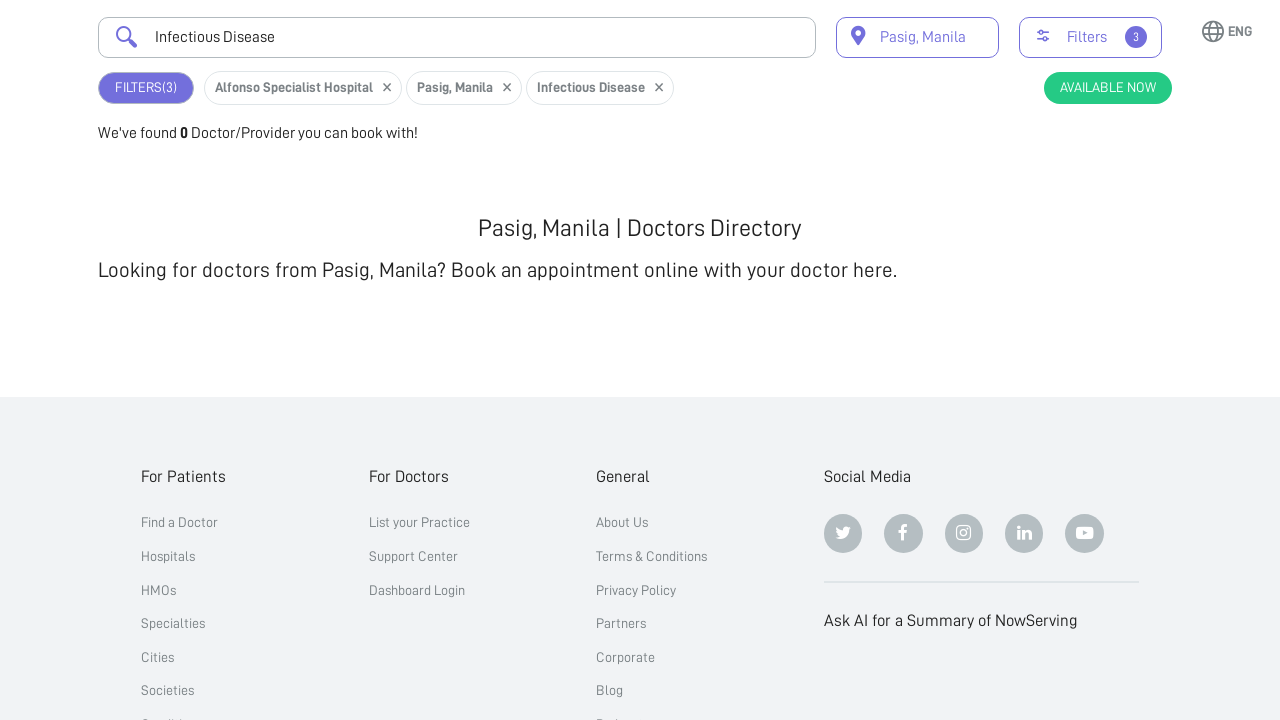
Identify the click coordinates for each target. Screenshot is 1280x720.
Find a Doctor (179, 522)
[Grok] (1084, 677)
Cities (157, 657)
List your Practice (419, 522)
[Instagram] (964, 533)
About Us (622, 522)
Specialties (173, 623)
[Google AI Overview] (1024, 677)
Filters (146, 87)
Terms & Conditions (651, 556)
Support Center (413, 556)
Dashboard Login (417, 590)
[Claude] (903, 677)
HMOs (158, 590)
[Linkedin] (1024, 533)
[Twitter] (843, 533)
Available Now (1108, 87)
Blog (609, 690)
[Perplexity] (964, 677)
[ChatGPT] (843, 677)
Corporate (625, 657)
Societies (167, 690)
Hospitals (168, 556)
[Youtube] (1084, 533)
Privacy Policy (636, 590)
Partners (621, 623)
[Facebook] (903, 533)
